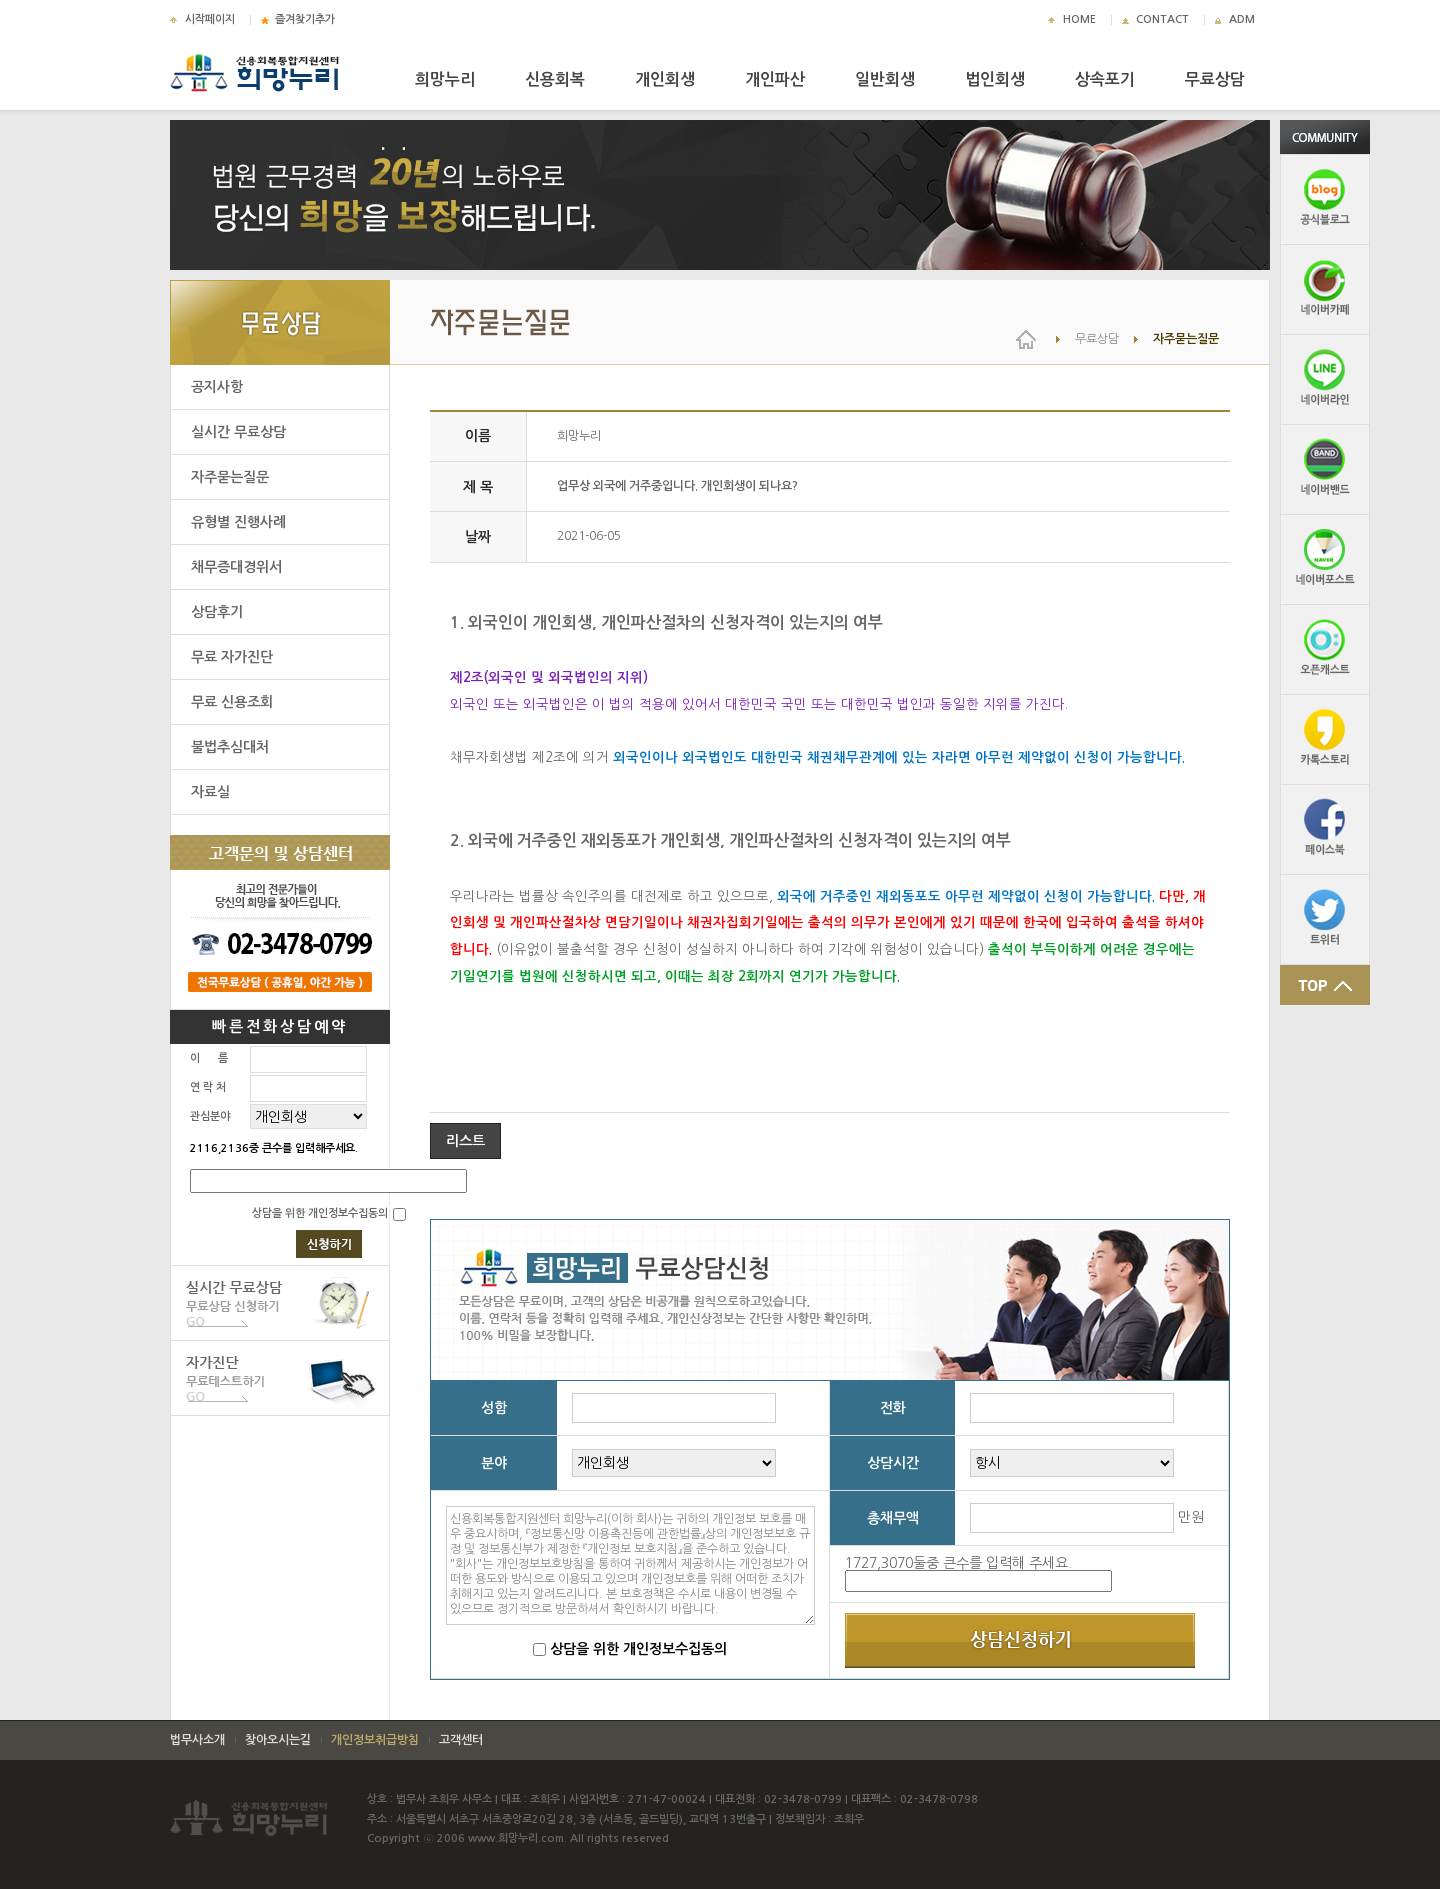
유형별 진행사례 (238, 522)
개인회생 (665, 79)
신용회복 (555, 79)
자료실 (210, 792)
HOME (1079, 19)
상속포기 (1105, 79)
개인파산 (775, 79)
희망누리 (445, 79)
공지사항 (217, 387)
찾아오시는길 (278, 1740)
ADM (1242, 19)
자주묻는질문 (230, 477)
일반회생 (885, 79)
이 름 (209, 1058)
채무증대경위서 (236, 567)
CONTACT (1162, 19)
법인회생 (995, 79)
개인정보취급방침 (375, 1740)
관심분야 (210, 1116)
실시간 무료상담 (238, 432)
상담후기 (217, 612)
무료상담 (1215, 79)
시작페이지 (210, 19)
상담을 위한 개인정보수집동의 (320, 1213)
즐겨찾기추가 (305, 19)
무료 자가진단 (232, 657)
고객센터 (461, 1740)
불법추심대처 (230, 747)
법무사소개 (197, 1740)
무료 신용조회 (232, 702)
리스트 (465, 1141)
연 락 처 (208, 1087)
